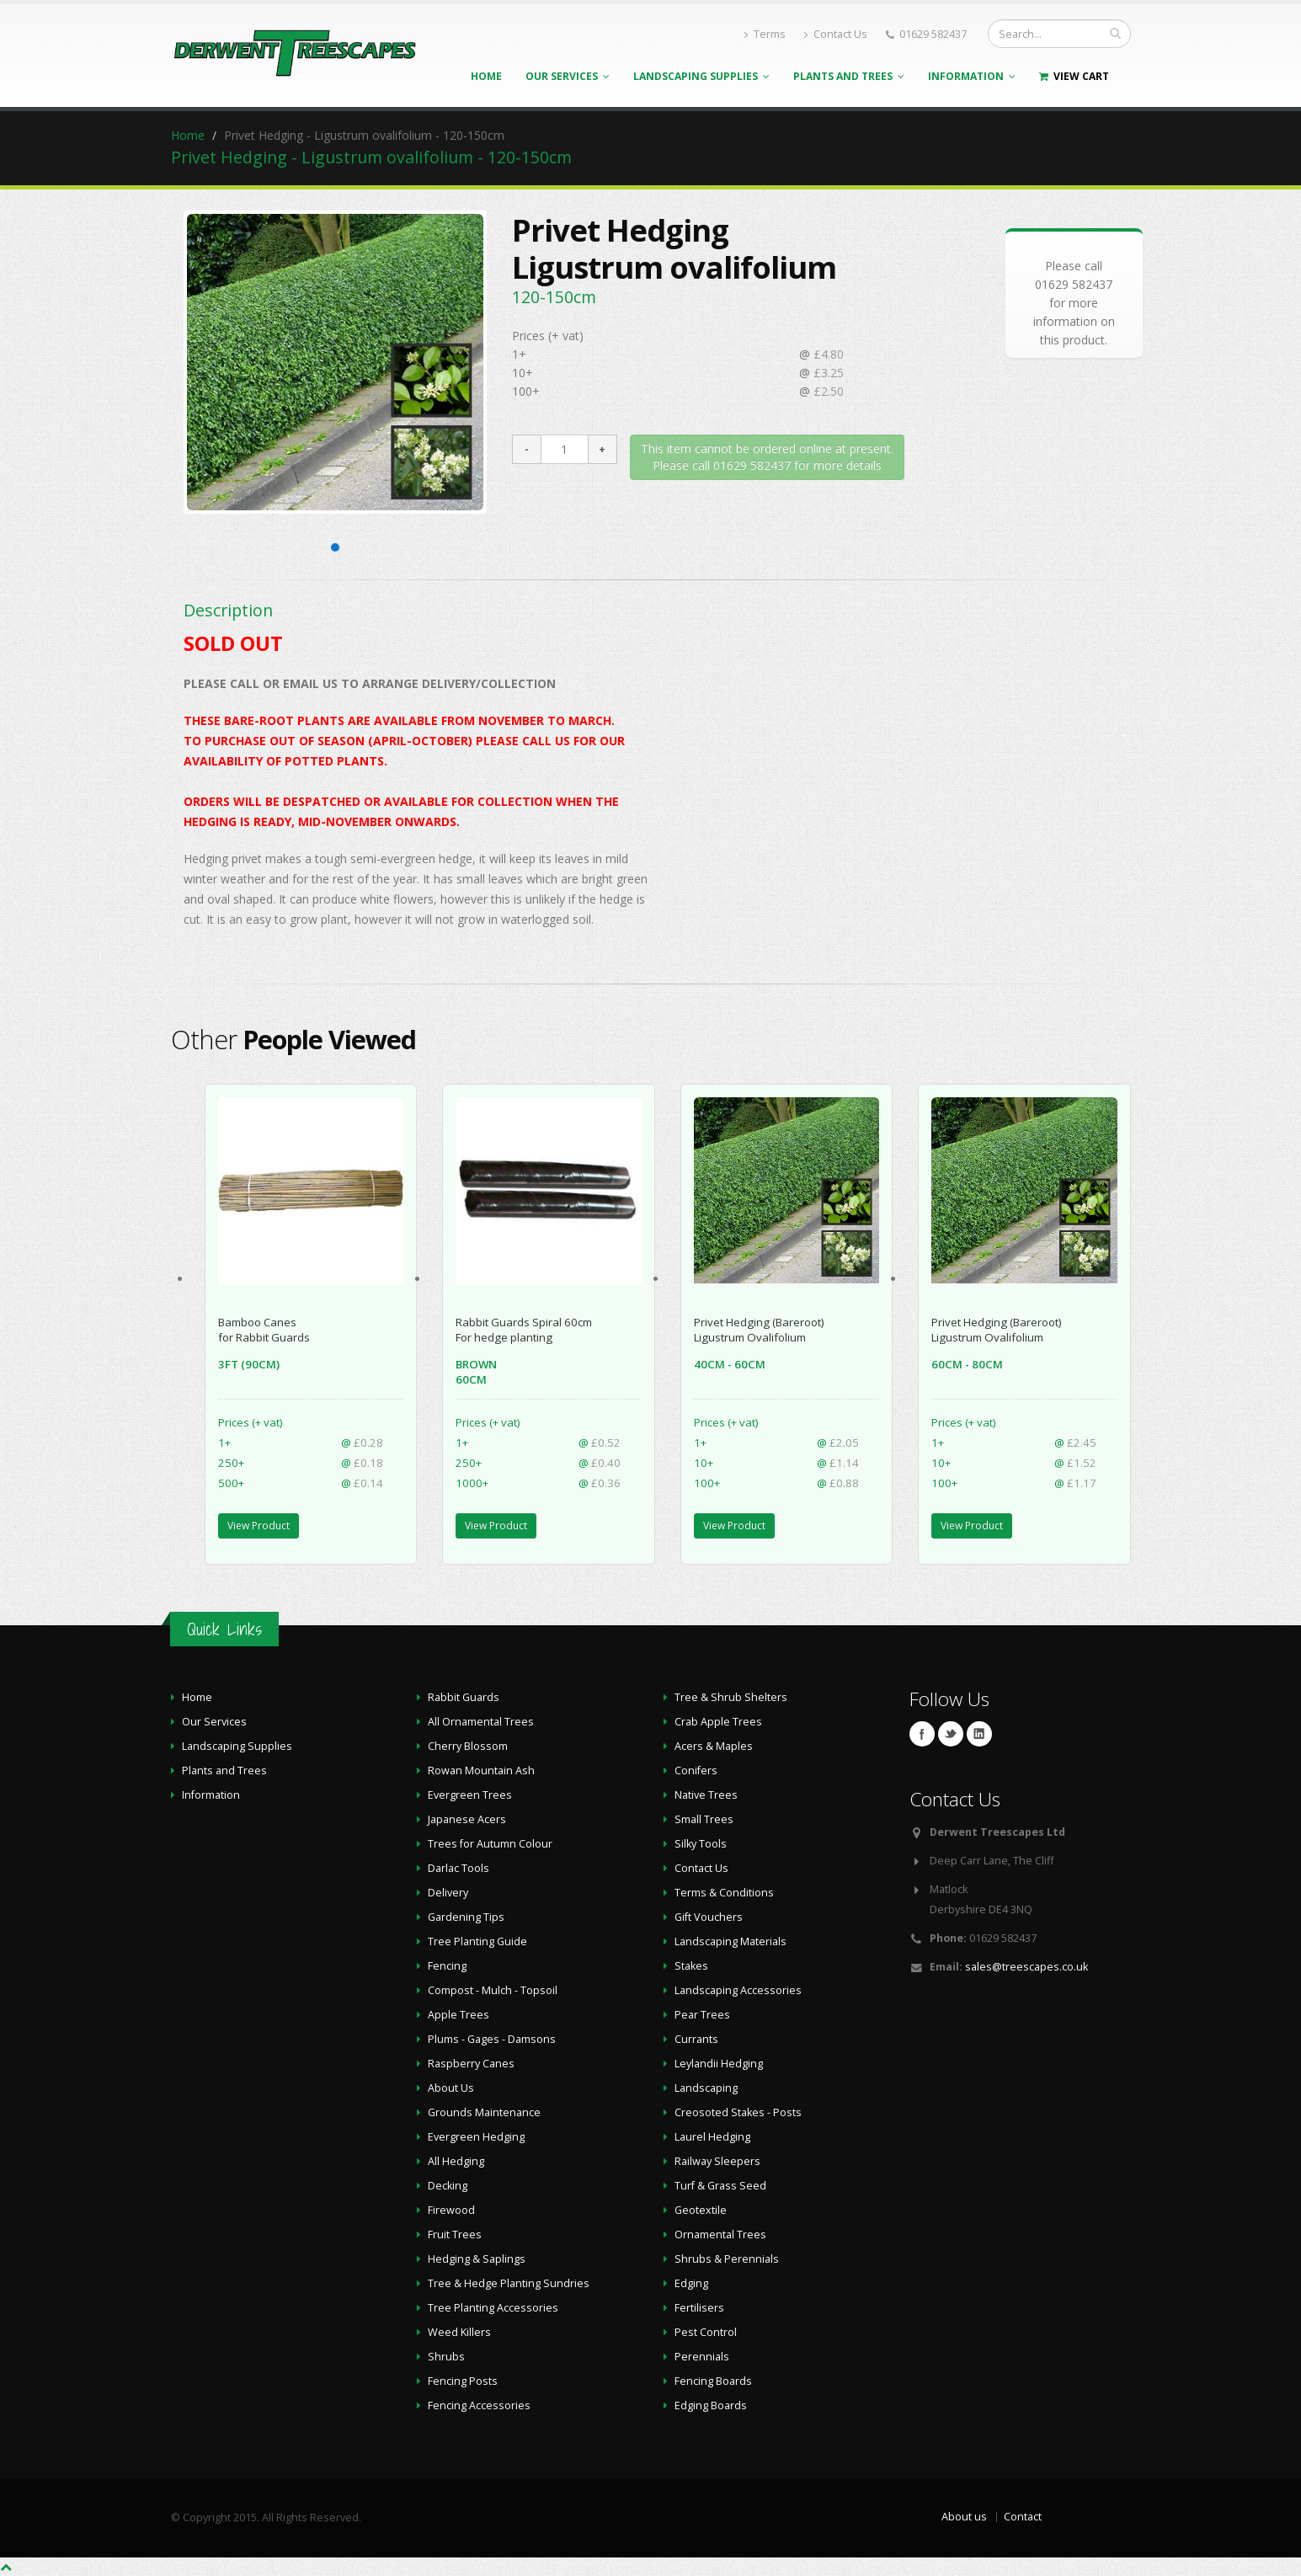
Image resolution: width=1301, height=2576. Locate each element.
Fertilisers (699, 2308)
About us (964, 2516)
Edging (691, 2283)
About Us (451, 2088)
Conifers (695, 1770)
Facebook (922, 1734)
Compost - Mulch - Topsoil (492, 1990)
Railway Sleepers (717, 2161)
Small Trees (703, 1819)
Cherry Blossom (468, 1746)
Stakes (691, 1966)
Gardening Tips (466, 1917)
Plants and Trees (848, 76)
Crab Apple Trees (718, 1722)
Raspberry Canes (471, 2063)
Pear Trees (702, 2015)
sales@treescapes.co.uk (1026, 1967)
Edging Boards (710, 2405)
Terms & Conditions (724, 1892)
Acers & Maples (713, 1746)
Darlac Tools (458, 1868)
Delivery (448, 1892)
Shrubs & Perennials (726, 2259)
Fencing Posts (463, 2381)
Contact (1023, 2516)
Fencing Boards (713, 2381)
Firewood (451, 2210)
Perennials (701, 2356)
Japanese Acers (467, 1819)
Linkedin (979, 1734)
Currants (696, 2039)
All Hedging (456, 2161)
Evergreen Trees (470, 1795)
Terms (765, 34)
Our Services (567, 76)
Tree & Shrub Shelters (730, 1697)
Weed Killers (459, 2332)
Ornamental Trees (720, 2234)
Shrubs (446, 2356)
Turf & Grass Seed (720, 2186)
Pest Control (705, 2332)
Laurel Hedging (712, 2137)
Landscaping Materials (730, 1941)
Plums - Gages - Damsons (492, 2039)
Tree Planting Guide (477, 1941)
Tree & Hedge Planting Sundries (508, 2283)
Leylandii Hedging (718, 2063)
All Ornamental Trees (481, 1722)
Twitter (950, 1734)
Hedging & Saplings (476, 2259)
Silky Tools (700, 1844)
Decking (447, 2186)
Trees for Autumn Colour (490, 1844)
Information (972, 76)
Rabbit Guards (463, 1697)
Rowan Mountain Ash (481, 1770)
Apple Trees (458, 2015)
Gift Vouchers (708, 1917)
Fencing (447, 1966)
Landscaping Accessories (738, 1990)
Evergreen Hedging (476, 2137)
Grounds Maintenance (484, 2112)
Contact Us (835, 34)
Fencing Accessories (479, 2405)
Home (486, 76)
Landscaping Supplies (701, 76)
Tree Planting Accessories (493, 2308)
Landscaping (706, 2088)
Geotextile (700, 2210)
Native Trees (706, 1795)
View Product (258, 1525)
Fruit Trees (455, 2234)
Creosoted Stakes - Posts (738, 2112)
